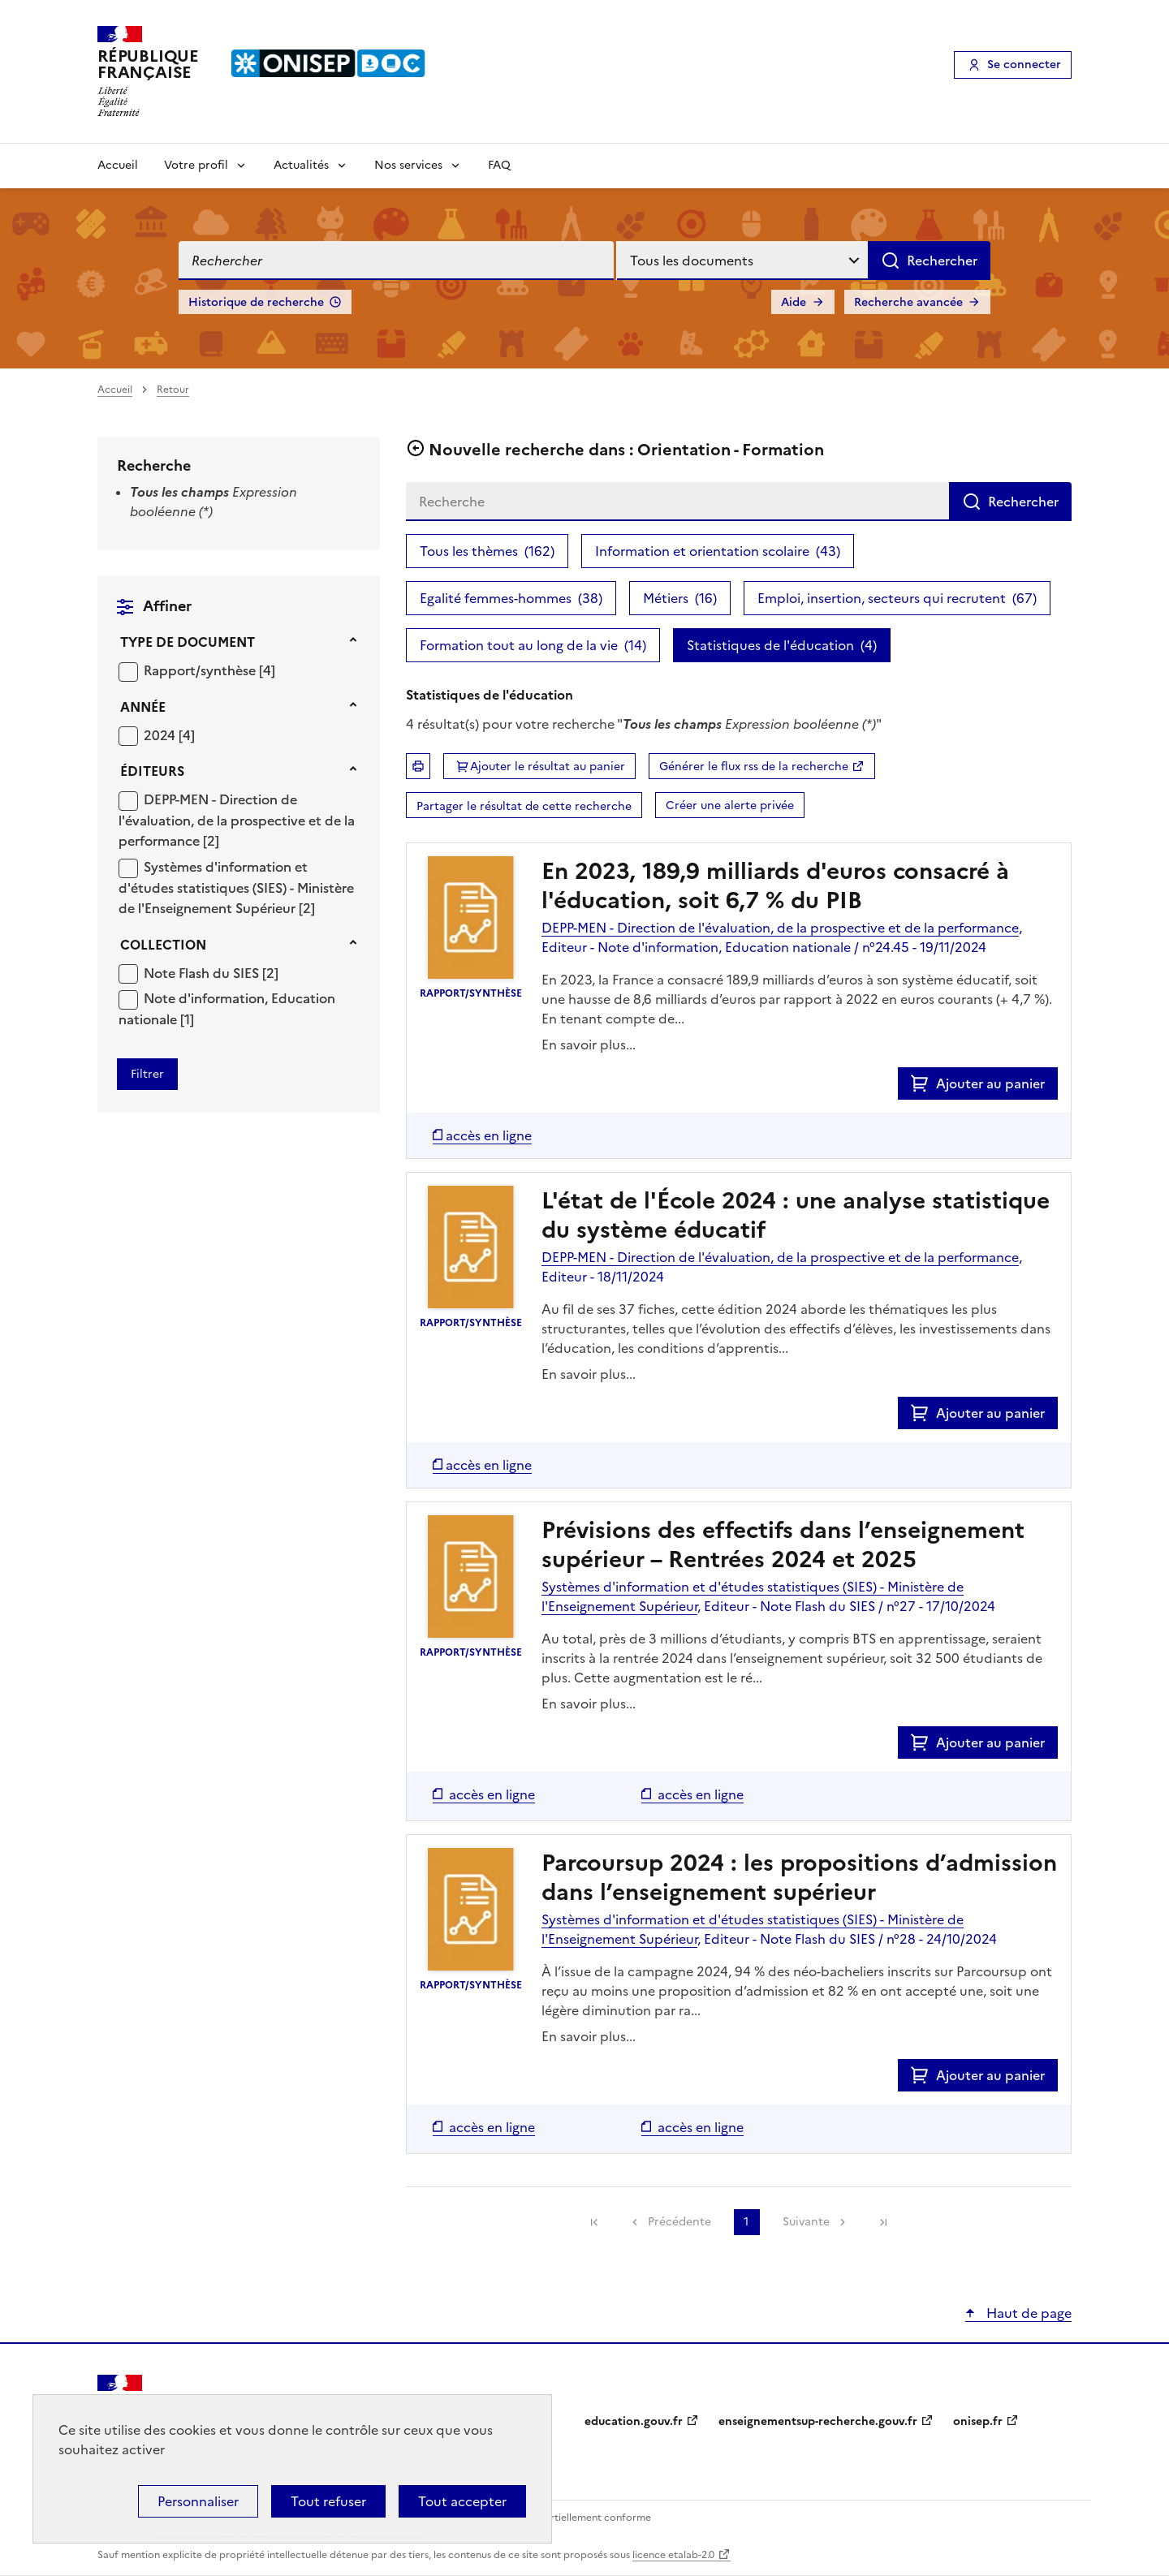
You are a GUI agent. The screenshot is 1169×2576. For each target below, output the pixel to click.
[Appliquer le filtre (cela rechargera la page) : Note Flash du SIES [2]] (211, 973)
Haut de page (1027, 2313)
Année (143, 707)
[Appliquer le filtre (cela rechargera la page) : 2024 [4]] (169, 735)
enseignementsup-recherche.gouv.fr (817, 2421)
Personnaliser (198, 2501)
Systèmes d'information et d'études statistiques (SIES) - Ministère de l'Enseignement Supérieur (236, 887)
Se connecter (1024, 64)
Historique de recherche (256, 302)
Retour (173, 389)
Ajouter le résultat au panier (547, 766)
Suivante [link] (806, 2221)
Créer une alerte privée (730, 805)
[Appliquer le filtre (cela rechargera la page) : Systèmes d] (236, 887)
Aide (793, 302)
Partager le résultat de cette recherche (524, 806)
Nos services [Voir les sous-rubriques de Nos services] (408, 165)
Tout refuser (328, 2501)
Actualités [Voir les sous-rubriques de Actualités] (301, 165)
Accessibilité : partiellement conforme (561, 2517)
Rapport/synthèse (201, 670)
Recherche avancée (908, 302)
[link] (594, 2222)
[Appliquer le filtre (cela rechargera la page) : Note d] (227, 1008)
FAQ (499, 165)
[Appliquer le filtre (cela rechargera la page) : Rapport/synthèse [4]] (209, 670)
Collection (163, 944)
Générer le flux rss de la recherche (753, 766)
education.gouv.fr (633, 2421)
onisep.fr (978, 2421)
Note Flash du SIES (203, 973)
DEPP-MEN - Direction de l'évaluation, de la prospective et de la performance (237, 820)
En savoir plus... (588, 1044)
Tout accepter (462, 2501)
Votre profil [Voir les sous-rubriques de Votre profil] (196, 165)
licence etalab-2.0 (673, 2555)
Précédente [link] (679, 2221)
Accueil (117, 165)
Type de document (187, 642)
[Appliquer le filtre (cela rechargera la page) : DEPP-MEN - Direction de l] (237, 819)
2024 (161, 735)
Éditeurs (152, 771)
